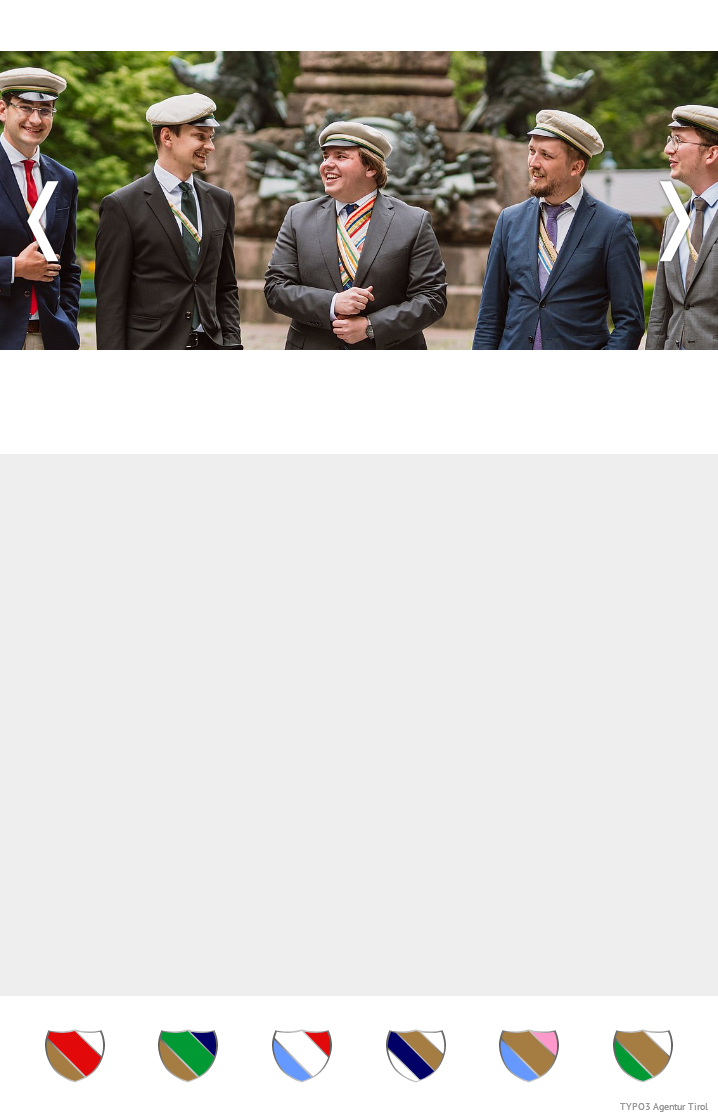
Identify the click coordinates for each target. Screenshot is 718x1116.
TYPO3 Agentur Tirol (664, 1106)
